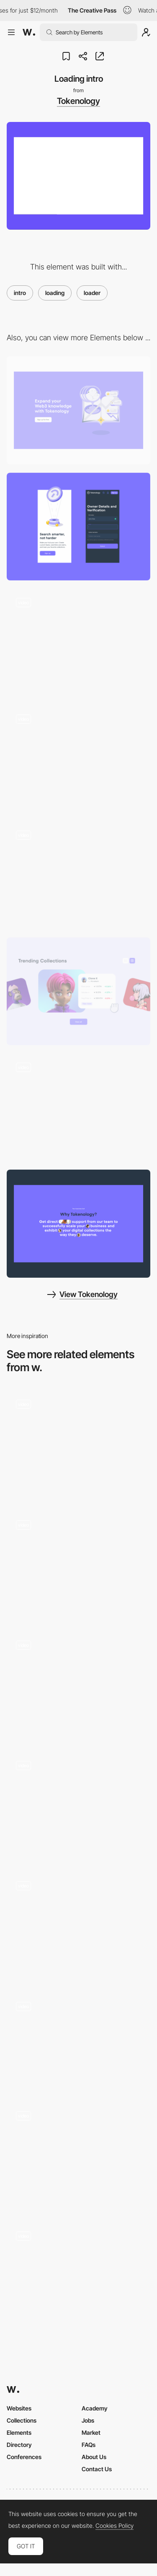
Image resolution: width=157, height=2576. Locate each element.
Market (91, 2432)
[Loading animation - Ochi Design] (78, 1926)
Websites (19, 2408)
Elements (19, 2432)
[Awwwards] (29, 32)
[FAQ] (78, 759)
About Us (94, 2456)
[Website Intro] (78, 1805)
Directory (19, 2444)
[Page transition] (78, 642)
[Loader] (78, 2040)
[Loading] (78, 2276)
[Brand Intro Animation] (78, 1444)
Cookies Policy (114, 2526)
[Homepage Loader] (78, 2156)
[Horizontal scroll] (78, 1107)
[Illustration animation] (78, 875)
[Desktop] (78, 410)
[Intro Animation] (78, 1685)
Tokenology (78, 101)
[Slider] (78, 991)
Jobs (88, 2420)
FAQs (88, 2444)
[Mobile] (78, 526)
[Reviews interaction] (78, 1223)
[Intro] (78, 1564)
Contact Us (97, 2468)
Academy (95, 2408)
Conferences (24, 2456)
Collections (21, 2420)
